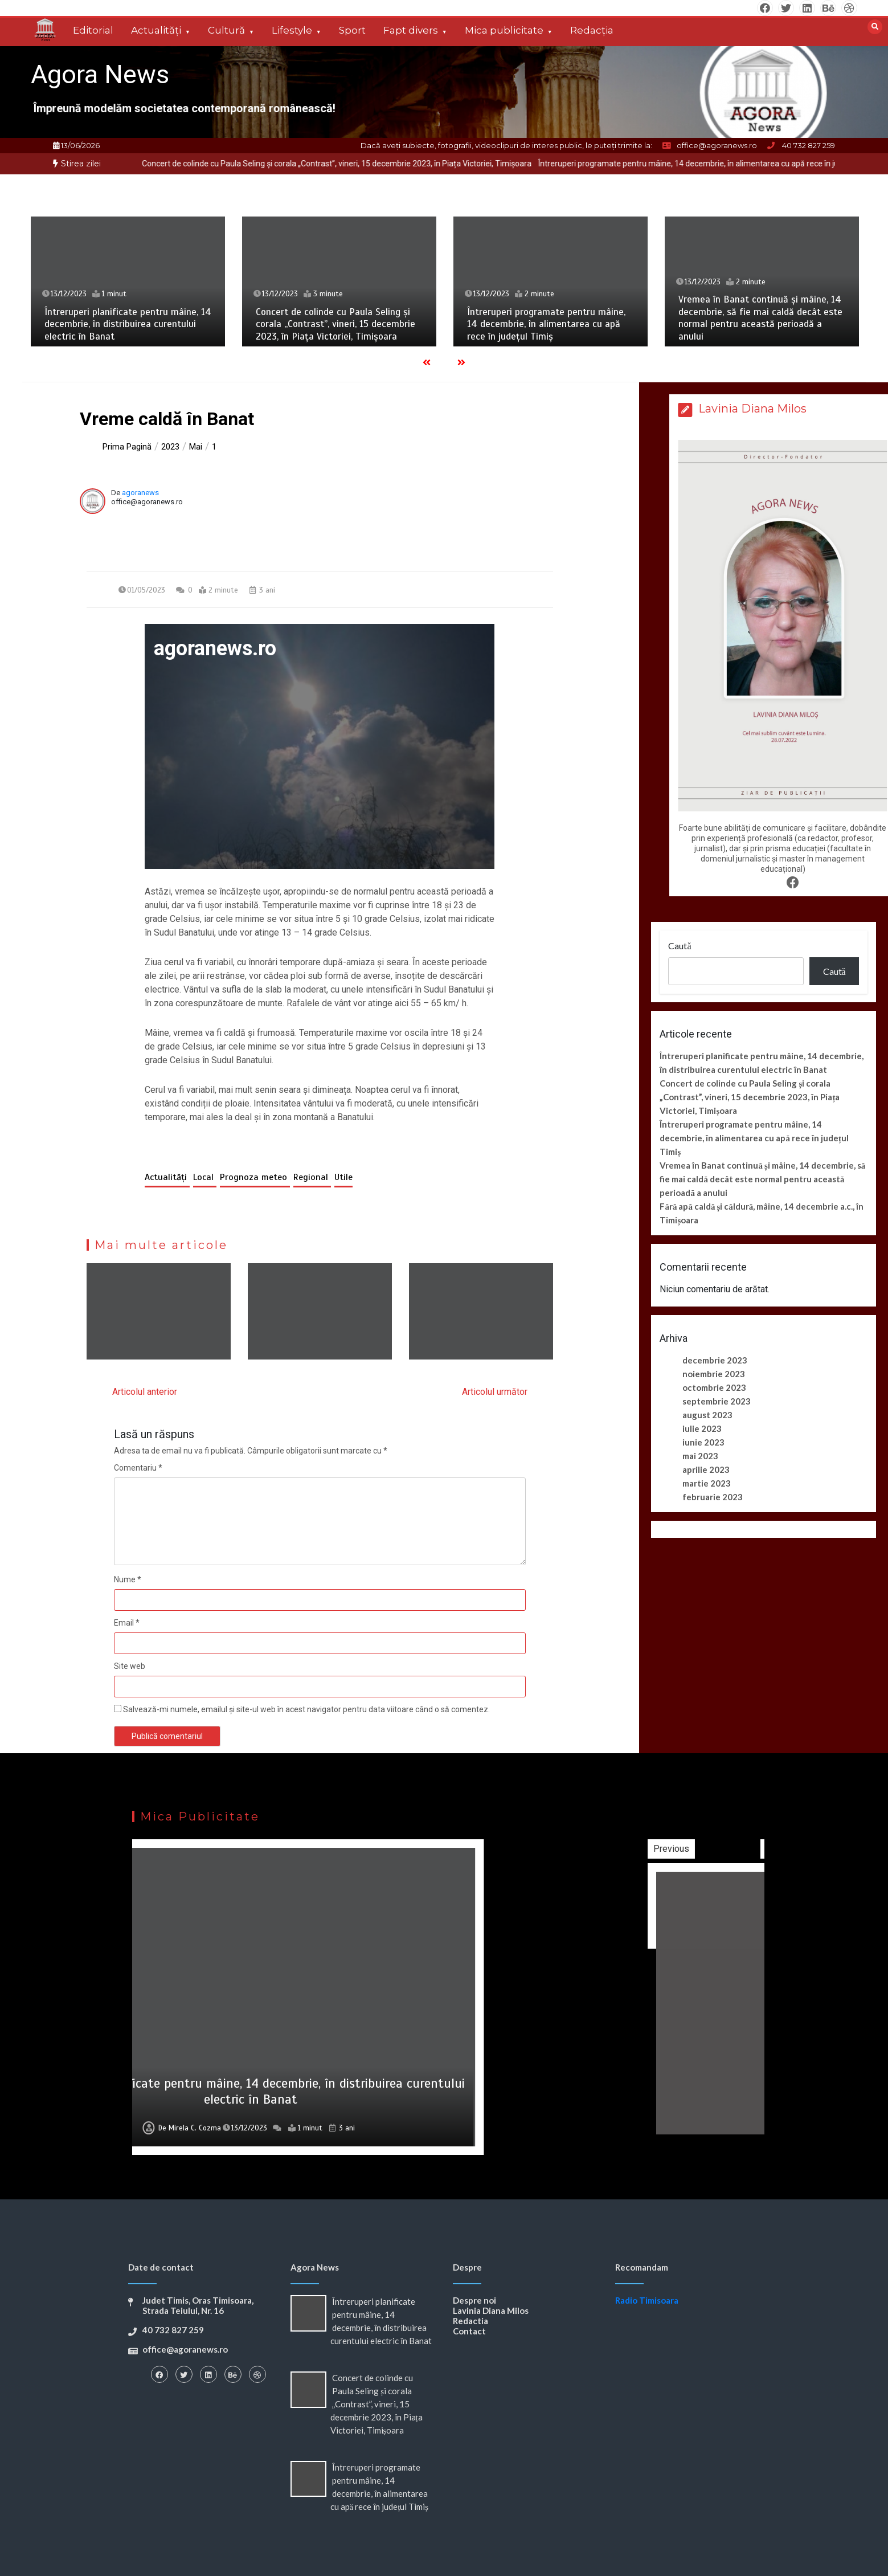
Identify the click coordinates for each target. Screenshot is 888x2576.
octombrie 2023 (714, 1387)
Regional (312, 1177)
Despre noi (474, 2300)
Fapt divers (410, 30)
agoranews (140, 492)
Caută (679, 945)
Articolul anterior (144, 1391)
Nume (127, 1579)
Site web (129, 1666)
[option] (378, 164)
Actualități (156, 30)
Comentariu (138, 1467)
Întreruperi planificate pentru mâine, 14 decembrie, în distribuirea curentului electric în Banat (127, 324)
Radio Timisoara (646, 2300)
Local (204, 1177)
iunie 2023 (703, 1442)
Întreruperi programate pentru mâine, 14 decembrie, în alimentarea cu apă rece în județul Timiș (546, 324)
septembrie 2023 (716, 1401)
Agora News (100, 74)
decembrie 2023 (714, 1360)
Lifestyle (292, 30)
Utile (343, 1177)
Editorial (93, 30)
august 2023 (707, 1415)
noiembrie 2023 (713, 1374)
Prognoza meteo (255, 1177)
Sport (352, 30)
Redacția (591, 30)
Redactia (470, 2321)
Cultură (226, 30)
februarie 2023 (712, 1497)
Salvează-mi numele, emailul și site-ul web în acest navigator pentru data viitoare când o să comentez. (306, 1709)
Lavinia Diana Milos (491, 2310)
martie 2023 (706, 1483)
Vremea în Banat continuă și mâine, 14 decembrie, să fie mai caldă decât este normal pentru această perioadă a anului (760, 317)
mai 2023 (700, 1456)
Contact (469, 2331)
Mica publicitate (504, 30)
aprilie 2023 (706, 1469)
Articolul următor (494, 1391)
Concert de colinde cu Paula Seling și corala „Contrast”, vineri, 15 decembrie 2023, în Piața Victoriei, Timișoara (378, 163)
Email (127, 1622)
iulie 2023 (702, 1428)
